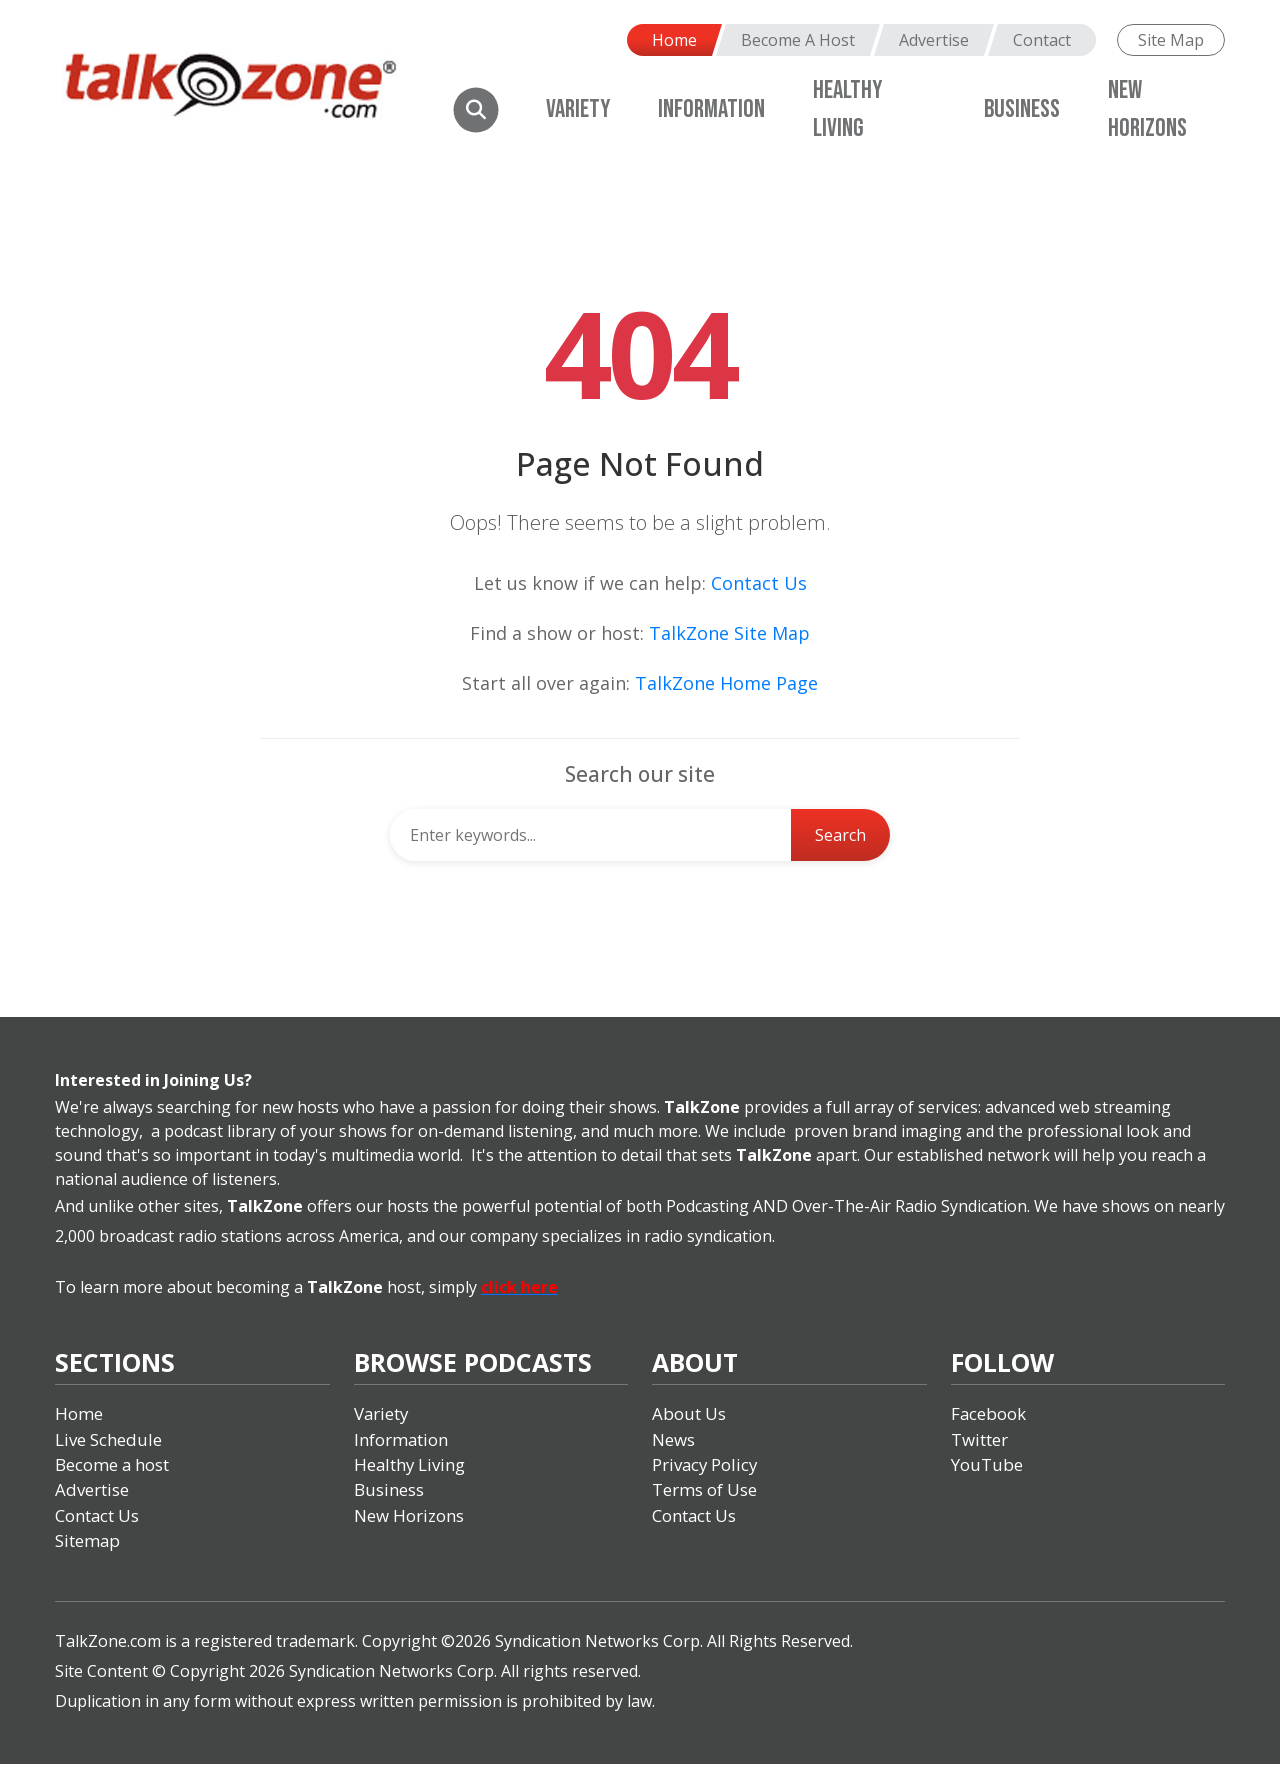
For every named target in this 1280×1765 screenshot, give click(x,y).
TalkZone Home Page (726, 683)
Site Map (1171, 40)
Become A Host (798, 40)
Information (711, 109)
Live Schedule (108, 1439)
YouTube (987, 1464)
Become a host (112, 1464)
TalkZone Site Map (729, 633)
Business (1022, 109)
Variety (578, 109)
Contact (1042, 40)
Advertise (934, 40)
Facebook (989, 1413)
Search (840, 835)
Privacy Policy (706, 1464)
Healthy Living (410, 1464)
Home (674, 40)
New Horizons (409, 1515)
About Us (689, 1413)
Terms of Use (704, 1490)
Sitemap (88, 1541)
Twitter (979, 1439)
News (673, 1439)
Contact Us (759, 583)
